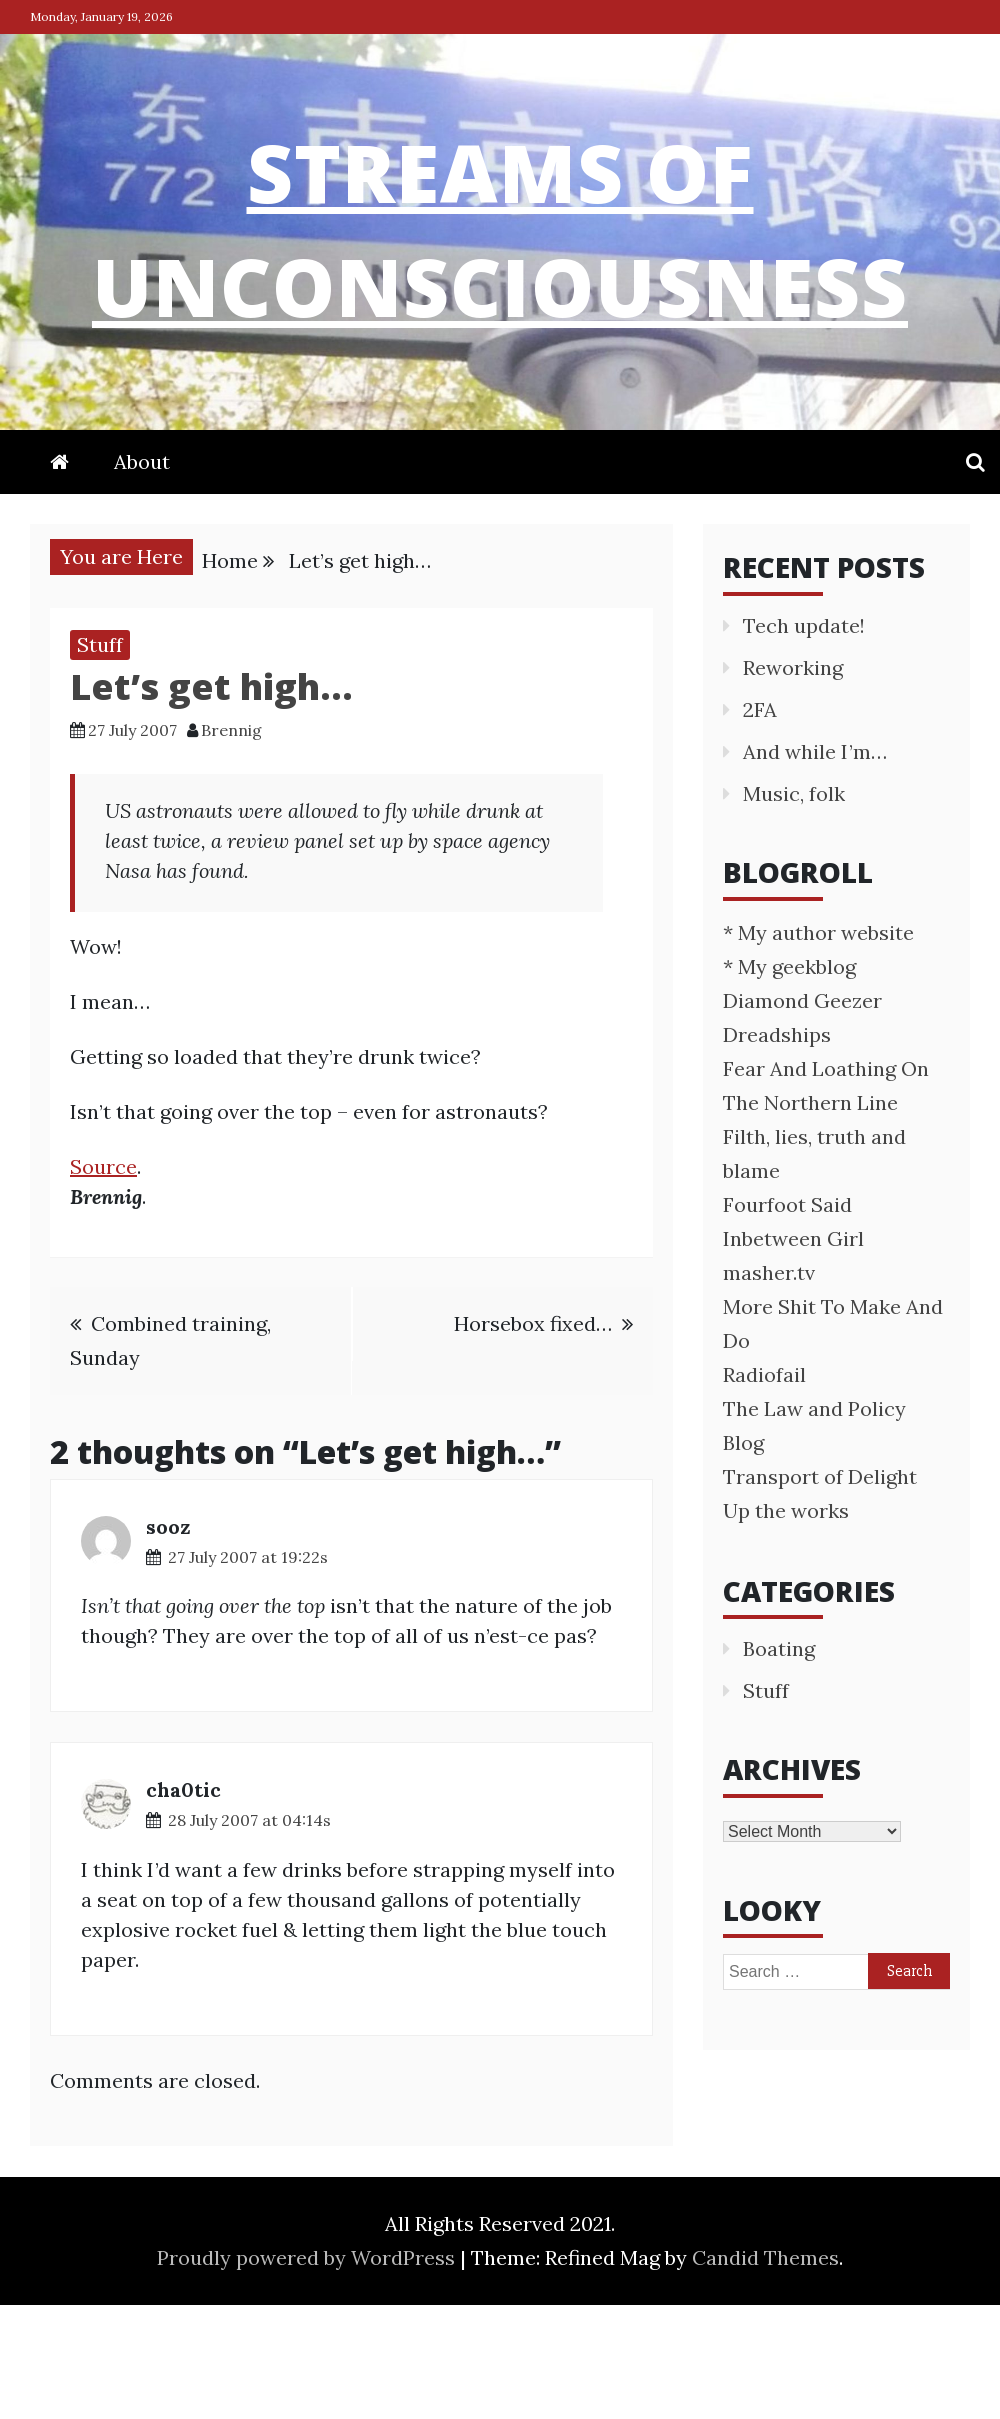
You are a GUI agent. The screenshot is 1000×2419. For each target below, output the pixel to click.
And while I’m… (815, 865)
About (142, 575)
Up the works (786, 1624)
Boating (779, 1762)
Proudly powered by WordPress (308, 2371)
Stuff (100, 758)
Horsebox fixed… (533, 1437)
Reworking (793, 781)
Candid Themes (765, 2371)
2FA (760, 823)
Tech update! (804, 739)
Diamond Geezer (802, 1114)
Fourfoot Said (787, 1318)
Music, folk (794, 907)
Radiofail (764, 1488)
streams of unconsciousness (500, 280)
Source (103, 1280)
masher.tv (769, 1386)
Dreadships (777, 1148)
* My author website (818, 1046)
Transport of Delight (820, 1590)
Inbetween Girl (793, 1352)
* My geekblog (789, 1080)
